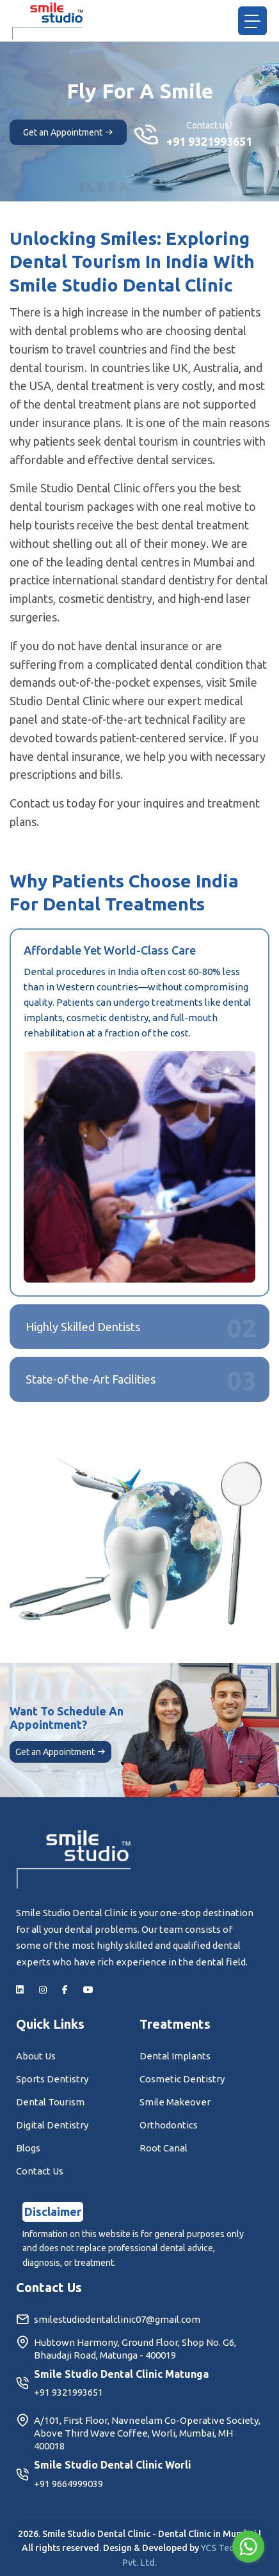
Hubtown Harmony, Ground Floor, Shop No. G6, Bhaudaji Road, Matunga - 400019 (126, 2349)
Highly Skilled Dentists (83, 1326)
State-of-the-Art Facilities (90, 1379)
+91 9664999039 (68, 2483)
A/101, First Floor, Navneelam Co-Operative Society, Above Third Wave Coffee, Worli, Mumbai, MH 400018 (138, 2433)
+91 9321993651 (209, 141)
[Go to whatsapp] (248, 2547)
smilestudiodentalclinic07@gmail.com (108, 2319)
